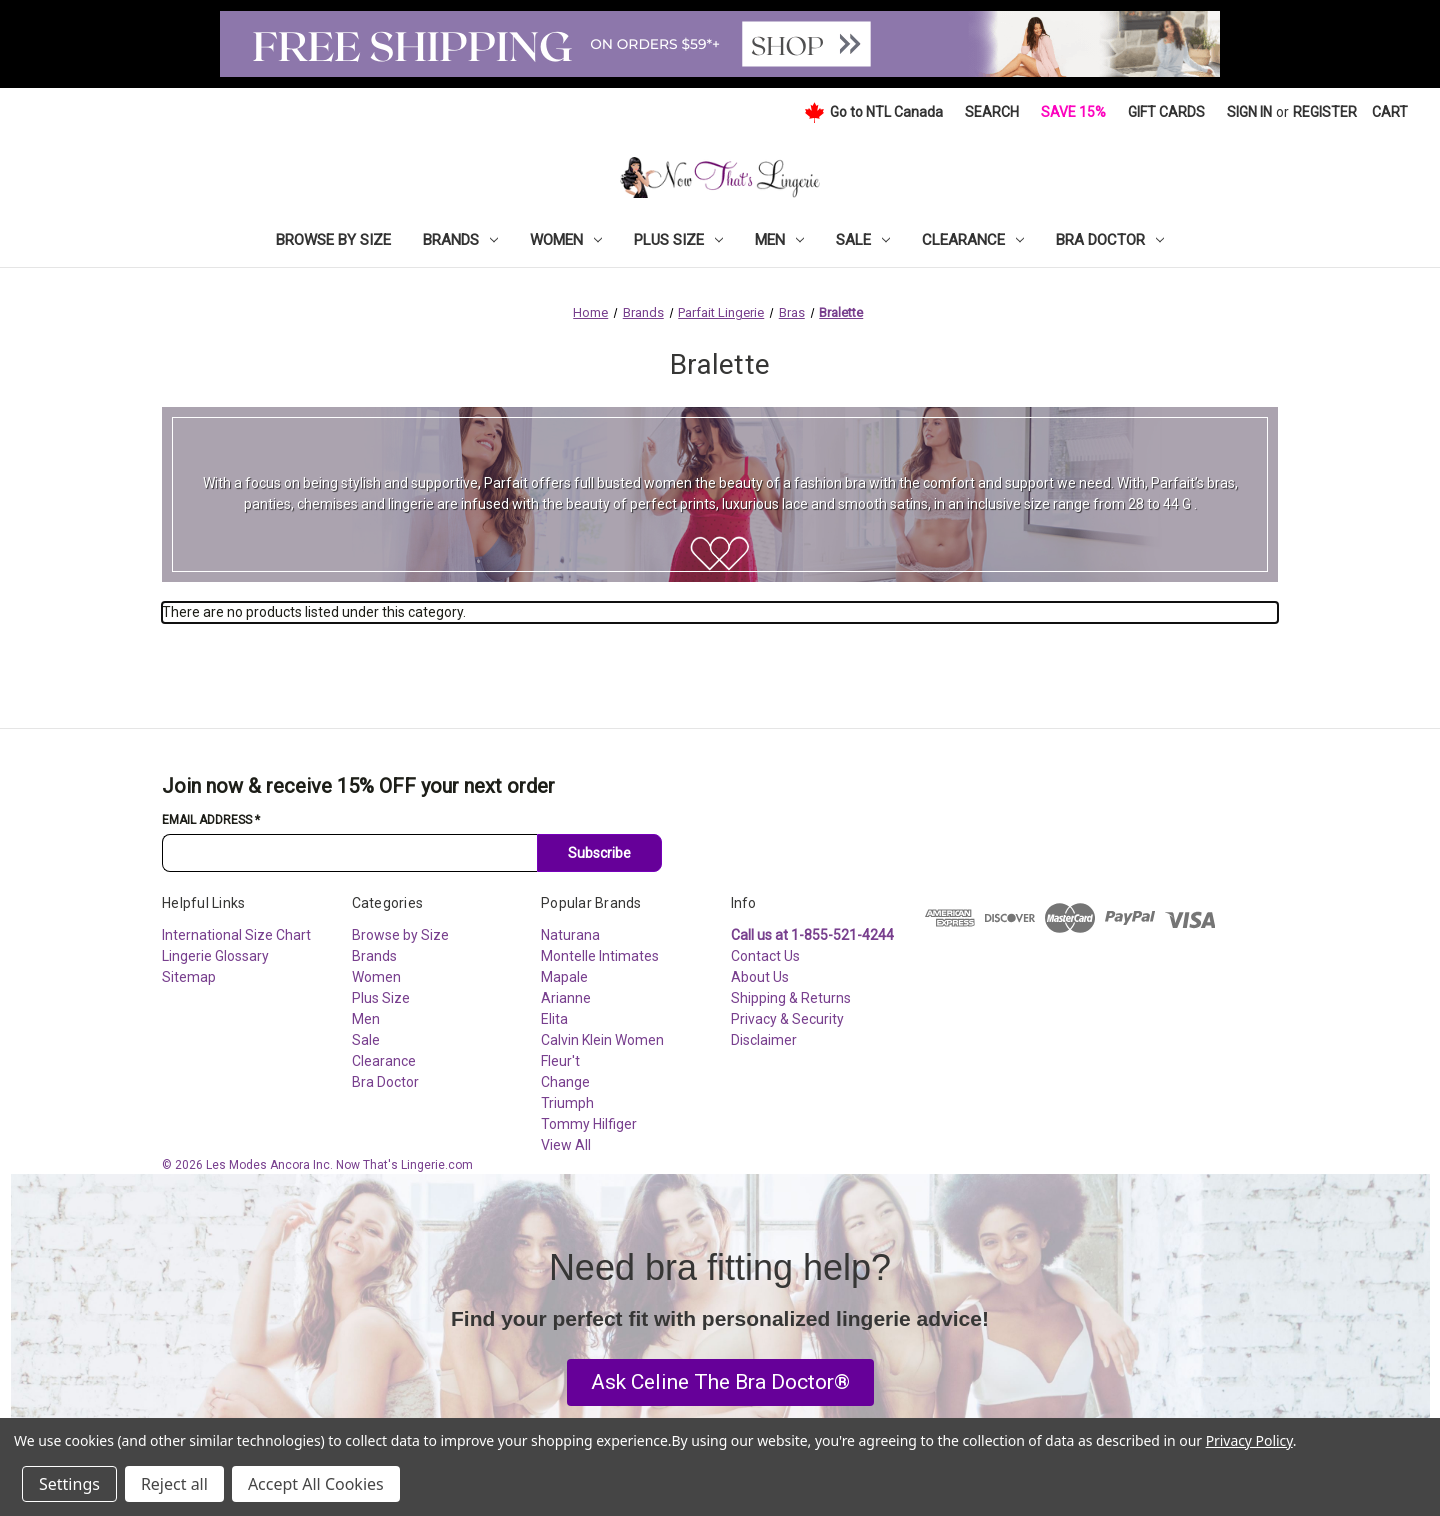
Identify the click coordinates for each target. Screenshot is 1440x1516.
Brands (460, 240)
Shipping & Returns (791, 998)
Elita (554, 1019)
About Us (760, 977)
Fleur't (560, 1061)
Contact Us (765, 956)
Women (566, 240)
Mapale (564, 977)
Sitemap (189, 977)
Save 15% (1073, 112)
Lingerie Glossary (215, 956)
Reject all (174, 1484)
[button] (720, 1383)
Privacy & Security (787, 1019)
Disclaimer (764, 1040)
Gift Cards (1166, 112)
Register (1325, 112)
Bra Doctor (1110, 240)
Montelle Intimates (600, 956)
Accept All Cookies (316, 1484)
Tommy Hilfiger (589, 1124)
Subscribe (599, 853)
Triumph (567, 1103)
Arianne (566, 998)
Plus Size (678, 240)
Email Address (211, 820)
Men (779, 240)
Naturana (570, 935)
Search (992, 112)
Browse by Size (333, 240)
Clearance (973, 240)
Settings (69, 1484)
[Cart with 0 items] (1390, 112)
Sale (863, 240)
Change (565, 1082)
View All (566, 1145)
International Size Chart (236, 935)
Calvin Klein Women (602, 1040)
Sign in (1249, 112)
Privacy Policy (1249, 1440)
